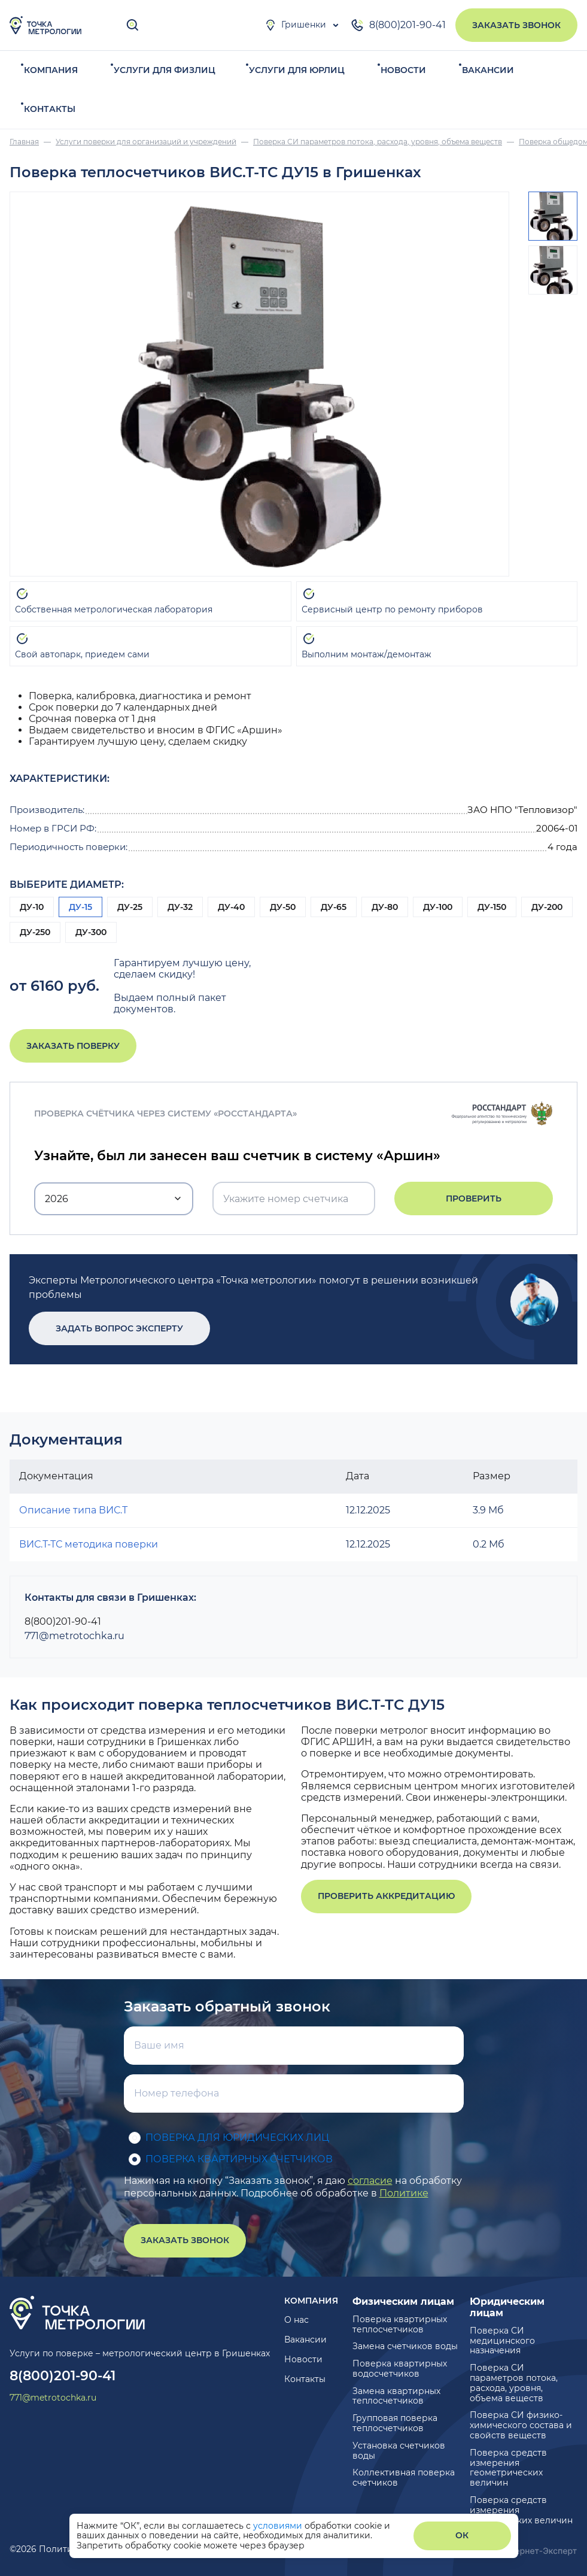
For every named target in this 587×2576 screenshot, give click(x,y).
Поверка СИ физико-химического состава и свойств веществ (521, 2425)
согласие (370, 2180)
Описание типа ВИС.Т (73, 1510)
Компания (51, 70)
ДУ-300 (91, 932)
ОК (462, 2535)
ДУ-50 (283, 907)
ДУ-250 (35, 932)
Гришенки (295, 25)
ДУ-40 (231, 907)
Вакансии (488, 70)
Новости (403, 70)
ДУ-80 (385, 907)
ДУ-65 (333, 907)
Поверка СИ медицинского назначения (502, 2340)
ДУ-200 (546, 907)
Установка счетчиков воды (398, 2450)
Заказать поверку (73, 1045)
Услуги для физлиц (164, 70)
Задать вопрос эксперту (111, 1328)
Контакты (49, 109)
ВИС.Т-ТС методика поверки (88, 1544)
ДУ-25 (129, 907)
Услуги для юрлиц (297, 70)
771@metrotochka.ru (74, 1636)
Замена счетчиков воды (405, 2346)
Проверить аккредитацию (386, 1896)
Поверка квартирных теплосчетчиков (399, 2324)
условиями (279, 2525)
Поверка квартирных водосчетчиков (399, 2368)
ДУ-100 (437, 907)
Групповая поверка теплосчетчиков (394, 2423)
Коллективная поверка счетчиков (403, 2477)
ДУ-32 (180, 907)
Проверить (473, 1198)
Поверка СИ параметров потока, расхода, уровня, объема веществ (514, 2382)
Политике (403, 2193)
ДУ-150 (491, 907)
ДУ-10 (32, 907)
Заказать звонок (516, 25)
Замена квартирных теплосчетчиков (396, 2396)
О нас (296, 2319)
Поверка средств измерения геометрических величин (508, 2467)
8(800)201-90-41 (398, 25)
